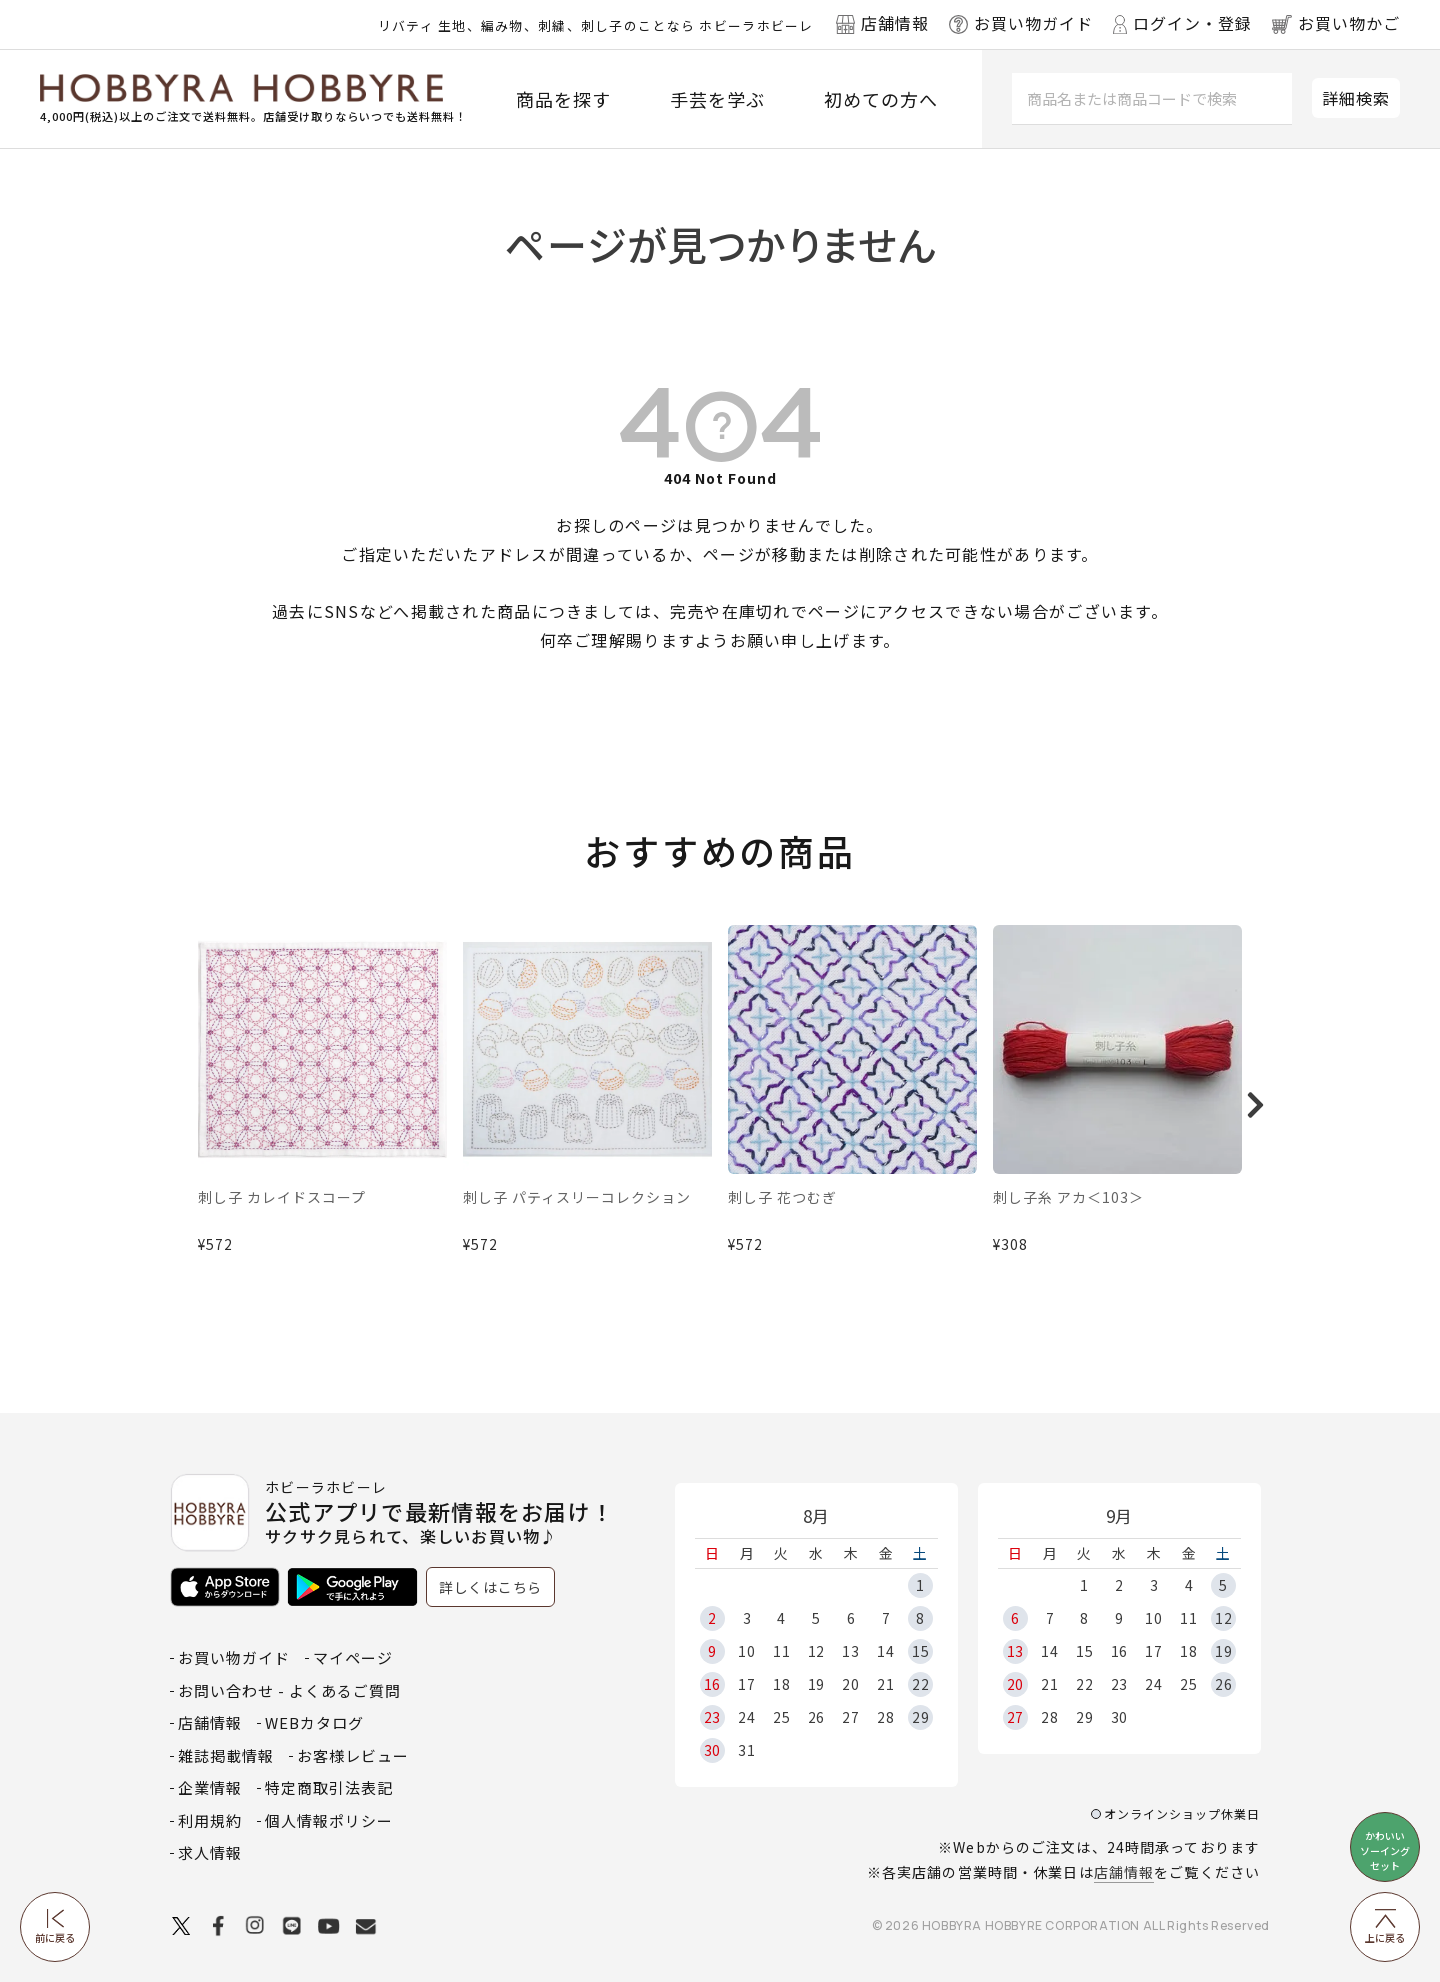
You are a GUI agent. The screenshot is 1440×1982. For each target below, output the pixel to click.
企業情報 (210, 1787)
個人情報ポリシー (329, 1820)
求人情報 (210, 1852)
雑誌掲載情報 (226, 1755)
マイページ (353, 1657)
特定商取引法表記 (329, 1787)
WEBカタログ (314, 1722)
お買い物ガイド (234, 1657)
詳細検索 (1356, 98)
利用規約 (210, 1820)
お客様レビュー (353, 1755)
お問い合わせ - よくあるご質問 (289, 1690)
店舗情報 (1124, 1872)
